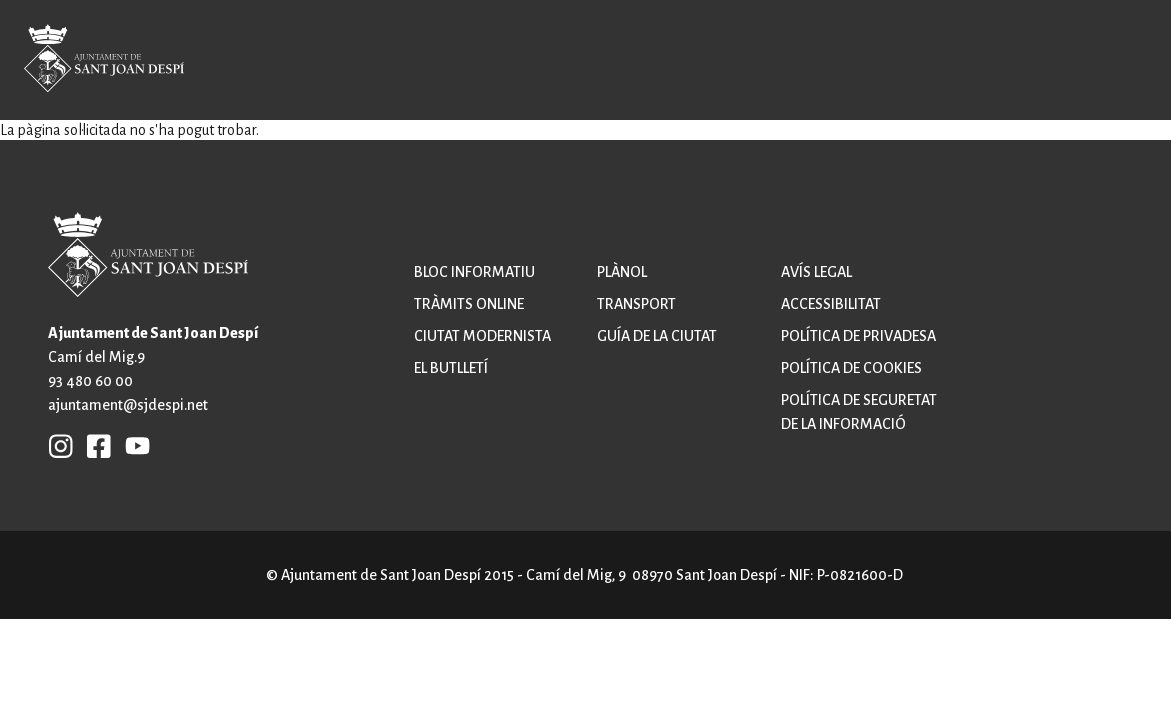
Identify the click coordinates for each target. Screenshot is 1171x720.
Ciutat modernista (482, 336)
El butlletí (451, 368)
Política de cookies (851, 368)
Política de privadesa (858, 336)
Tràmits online (469, 304)
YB (132, 445)
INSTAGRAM (61, 445)
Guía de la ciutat (657, 336)
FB (94, 445)
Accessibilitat (831, 304)
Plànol (622, 272)
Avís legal (816, 272)
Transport (636, 304)
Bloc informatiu (474, 272)
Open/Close (1107, 62)
